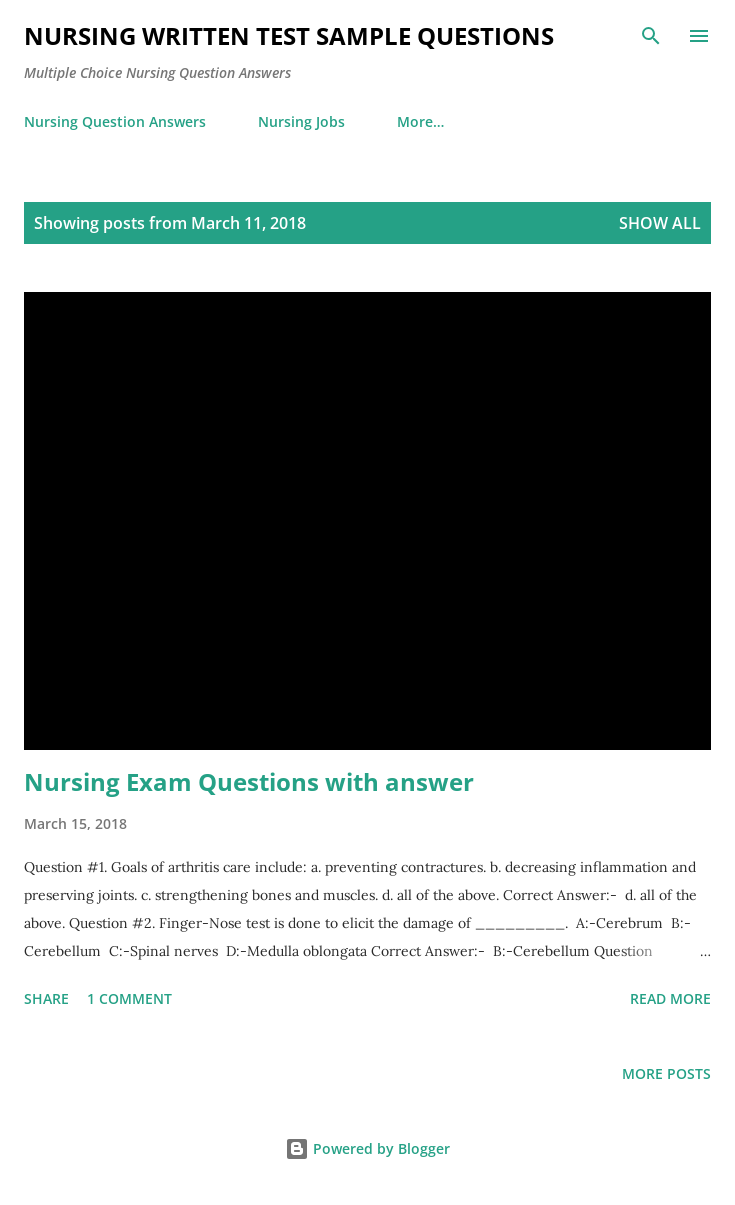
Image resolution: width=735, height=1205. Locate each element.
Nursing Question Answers (115, 121)
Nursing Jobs (301, 121)
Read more (670, 998)
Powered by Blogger (367, 1148)
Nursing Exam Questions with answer (249, 781)
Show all (660, 223)
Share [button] (46, 998)
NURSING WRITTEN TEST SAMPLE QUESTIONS (289, 35)
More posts (666, 1073)
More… (420, 121)
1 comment (129, 998)
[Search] (651, 36)
